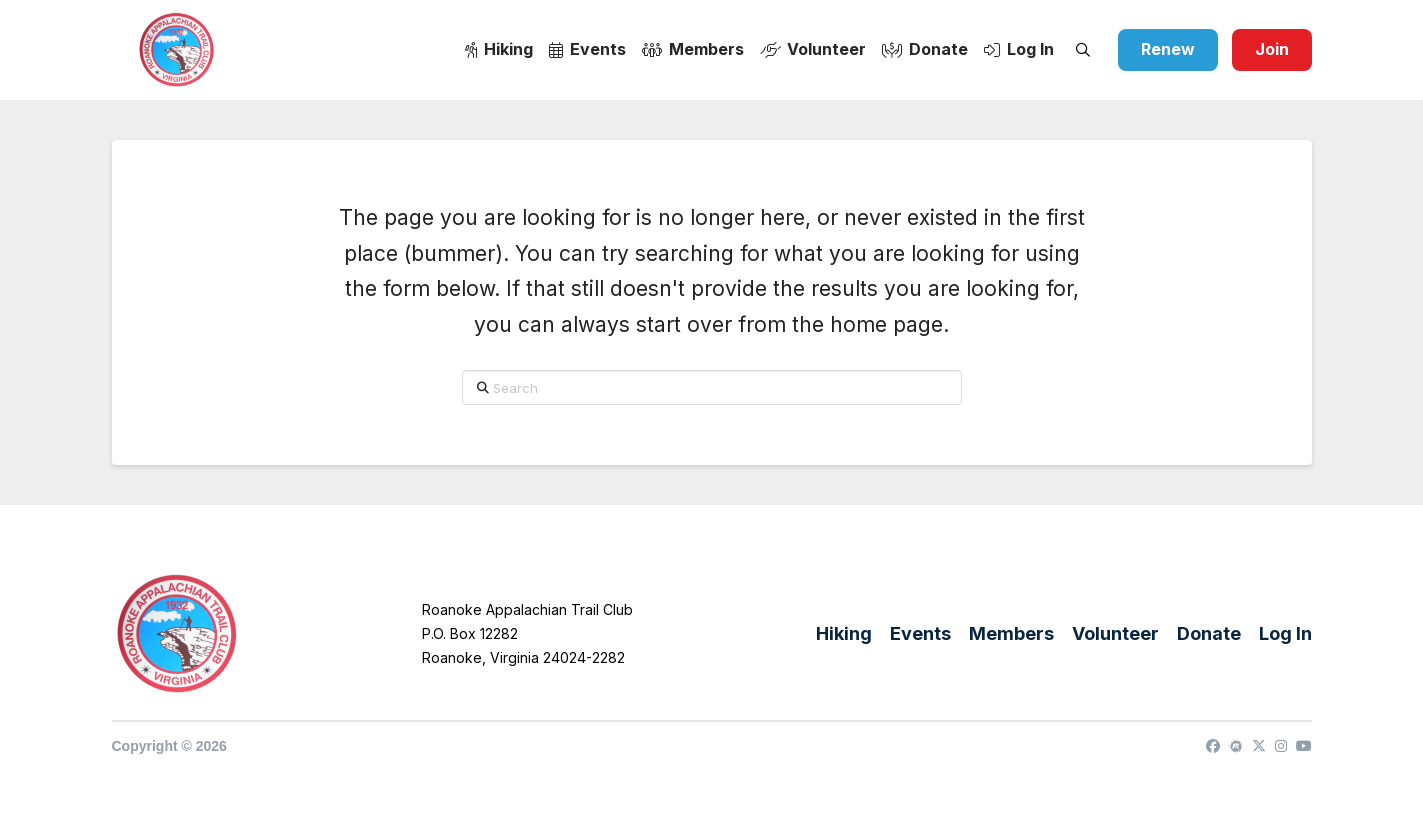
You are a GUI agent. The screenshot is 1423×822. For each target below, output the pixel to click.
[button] (1083, 50)
